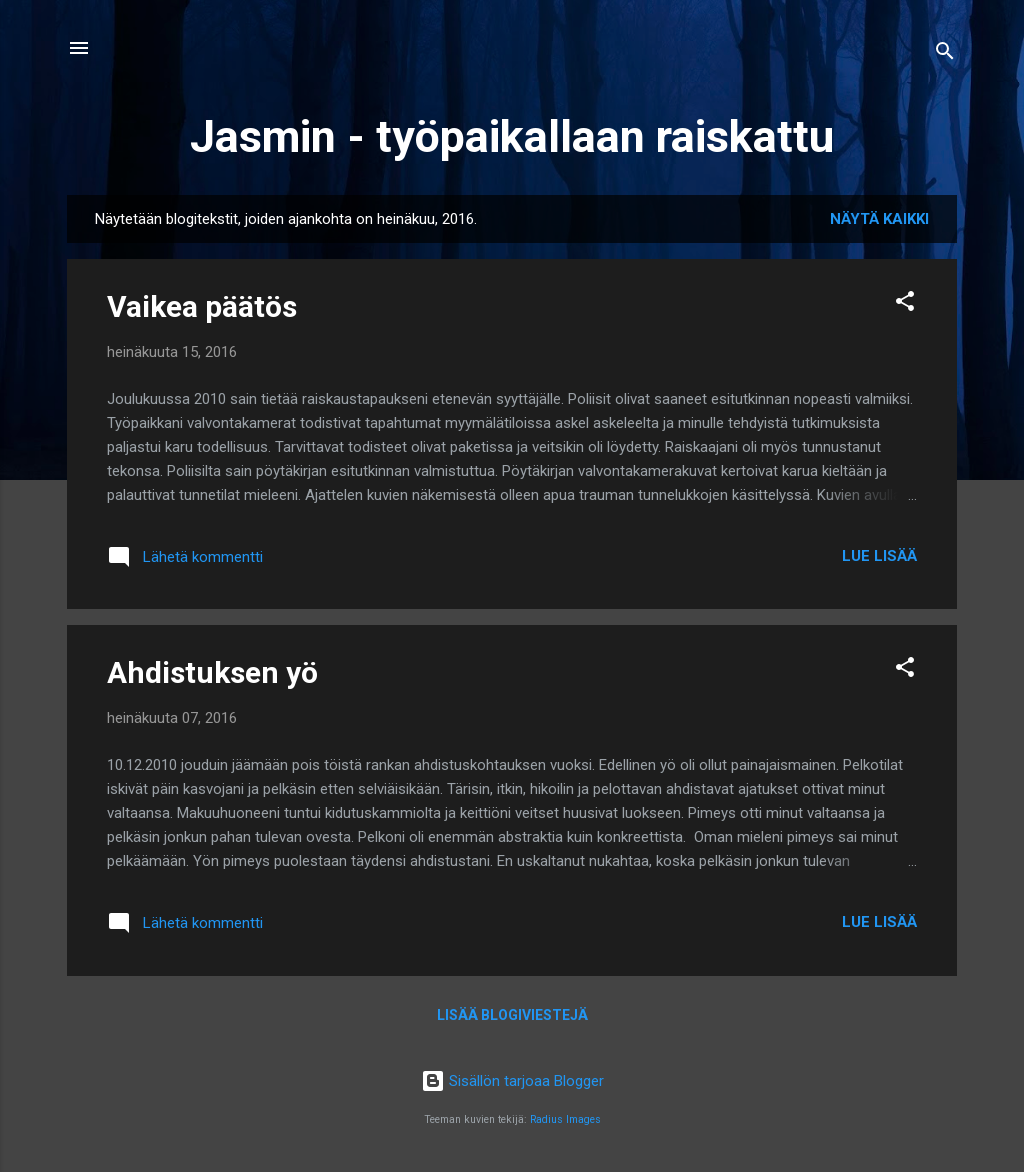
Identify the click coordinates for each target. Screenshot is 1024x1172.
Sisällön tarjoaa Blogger (512, 1081)
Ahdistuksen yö (212, 672)
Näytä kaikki (879, 219)
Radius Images (565, 1119)
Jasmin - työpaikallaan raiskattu (512, 136)
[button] (905, 304)
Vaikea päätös (202, 306)
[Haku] (945, 54)
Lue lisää (879, 556)
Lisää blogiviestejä (512, 1015)
